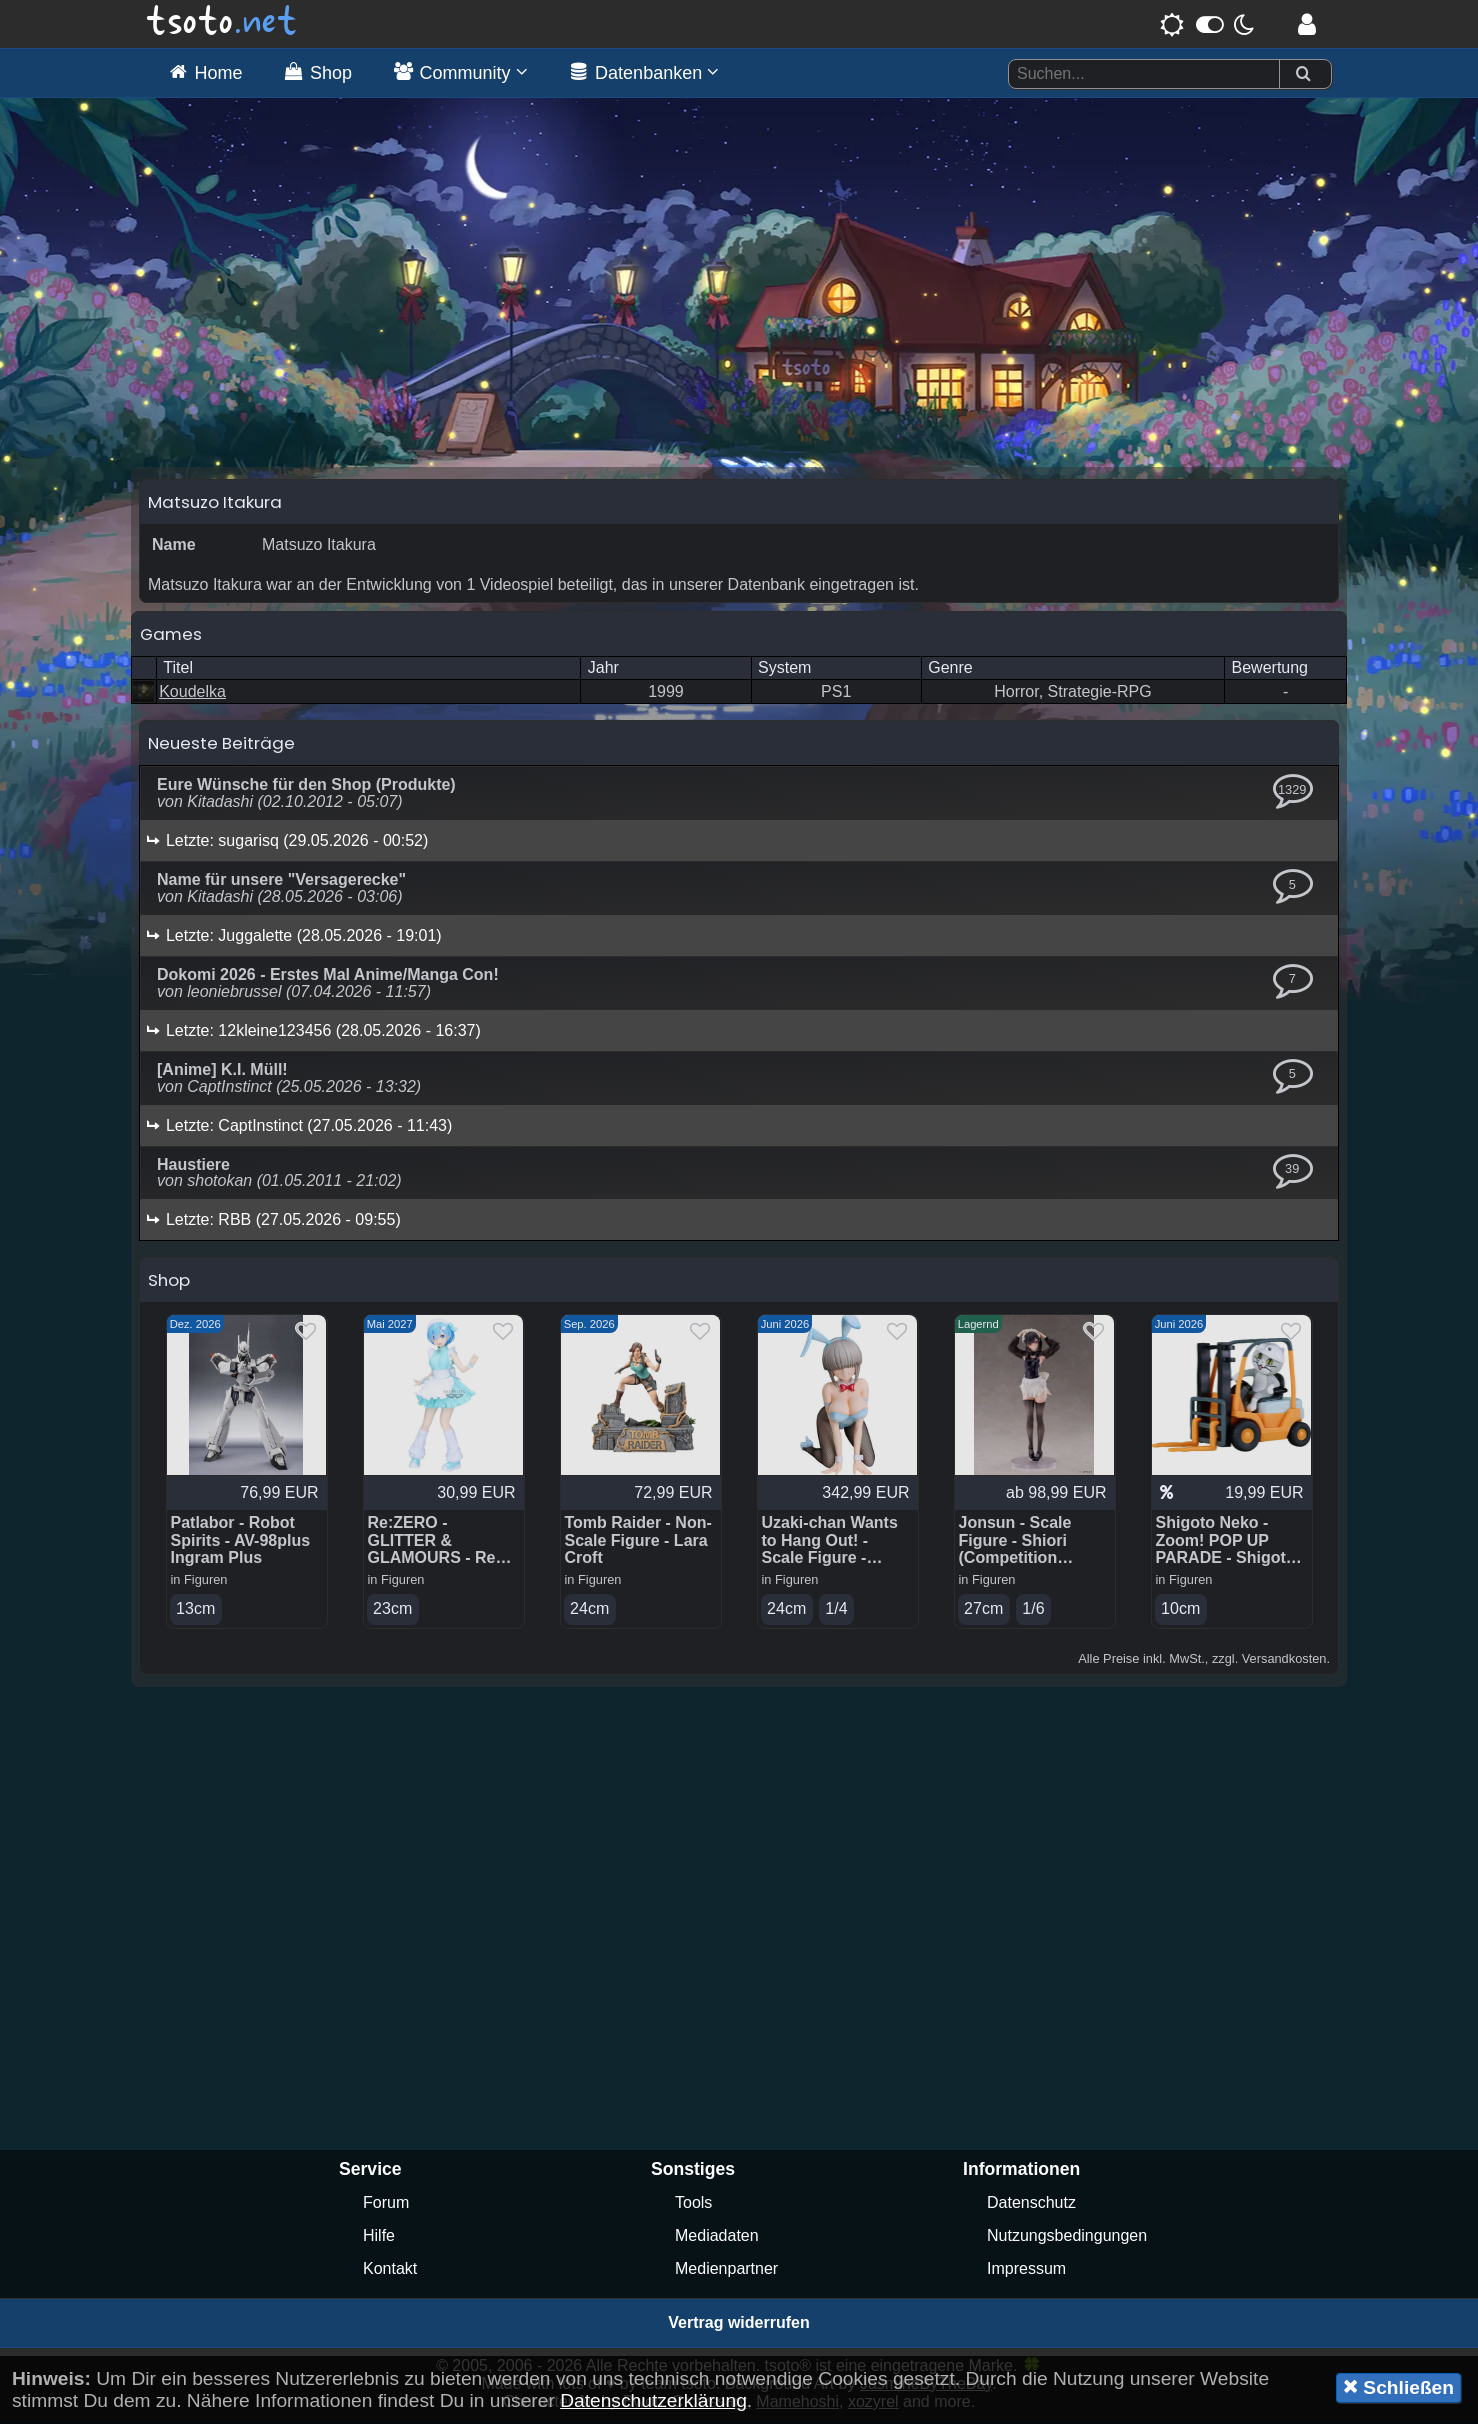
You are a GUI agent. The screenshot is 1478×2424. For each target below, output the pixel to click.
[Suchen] (1303, 74)
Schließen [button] (1398, 2387)
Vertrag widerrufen (738, 2327)
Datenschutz (1031, 2207)
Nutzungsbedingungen (1067, 2240)
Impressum (1026, 2273)
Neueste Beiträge (221, 748)
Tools (693, 2207)
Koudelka (192, 696)
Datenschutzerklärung (653, 2400)
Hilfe (379, 2240)
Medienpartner (726, 2273)
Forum (386, 2207)
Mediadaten (717, 2240)
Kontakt (390, 2273)
